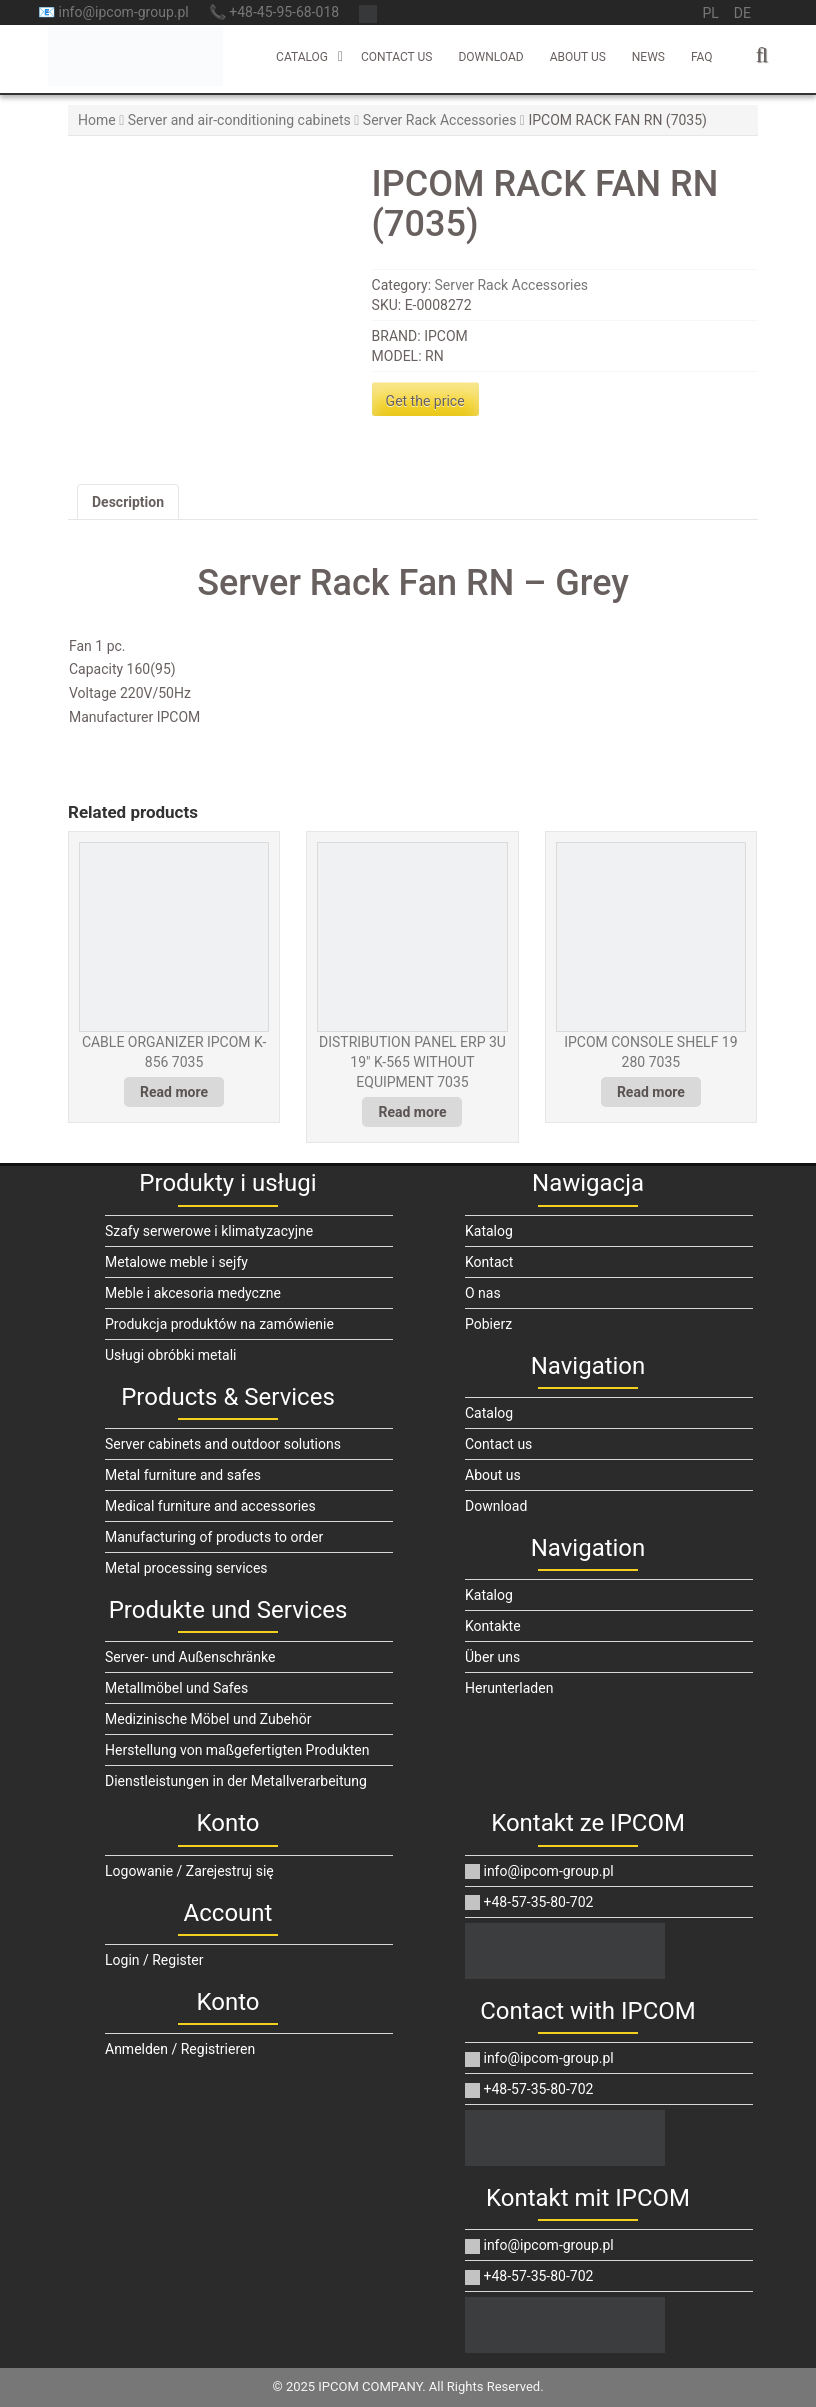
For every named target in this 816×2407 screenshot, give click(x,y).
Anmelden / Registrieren (180, 2049)
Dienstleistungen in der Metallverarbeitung (236, 1781)
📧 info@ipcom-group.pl (113, 12)
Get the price (425, 401)
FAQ (702, 57)
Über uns (492, 1657)
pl (710, 13)
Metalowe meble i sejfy (176, 1262)
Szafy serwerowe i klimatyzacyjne (209, 1231)
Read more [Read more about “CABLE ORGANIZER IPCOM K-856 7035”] (174, 1092)
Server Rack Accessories (440, 120)
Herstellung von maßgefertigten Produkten (237, 1750)
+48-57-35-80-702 (529, 1902)
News (648, 57)
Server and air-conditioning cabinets (239, 120)
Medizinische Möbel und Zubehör (208, 1719)
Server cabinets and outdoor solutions (223, 1444)
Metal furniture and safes (183, 1475)
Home (97, 120)
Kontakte (493, 1626)
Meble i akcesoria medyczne (193, 1293)
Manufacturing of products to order (214, 1537)
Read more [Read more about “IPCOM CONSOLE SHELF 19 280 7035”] (651, 1092)
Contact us (396, 57)
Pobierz (488, 1324)
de (742, 13)
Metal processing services (186, 1568)
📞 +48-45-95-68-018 (274, 12)
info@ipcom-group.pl (539, 1871)
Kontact (489, 1262)
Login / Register (154, 1960)
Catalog (302, 57)
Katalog (489, 1231)
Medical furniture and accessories (210, 1506)
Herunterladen (509, 1688)
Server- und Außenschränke (190, 1657)
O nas (483, 1293)
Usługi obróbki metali (171, 1355)
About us (578, 57)
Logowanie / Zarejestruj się (189, 1871)
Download (490, 57)
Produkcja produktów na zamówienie (219, 1324)
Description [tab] (128, 502)
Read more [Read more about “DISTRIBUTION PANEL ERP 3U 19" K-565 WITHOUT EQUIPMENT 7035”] (412, 1112)
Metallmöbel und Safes (176, 1688)
